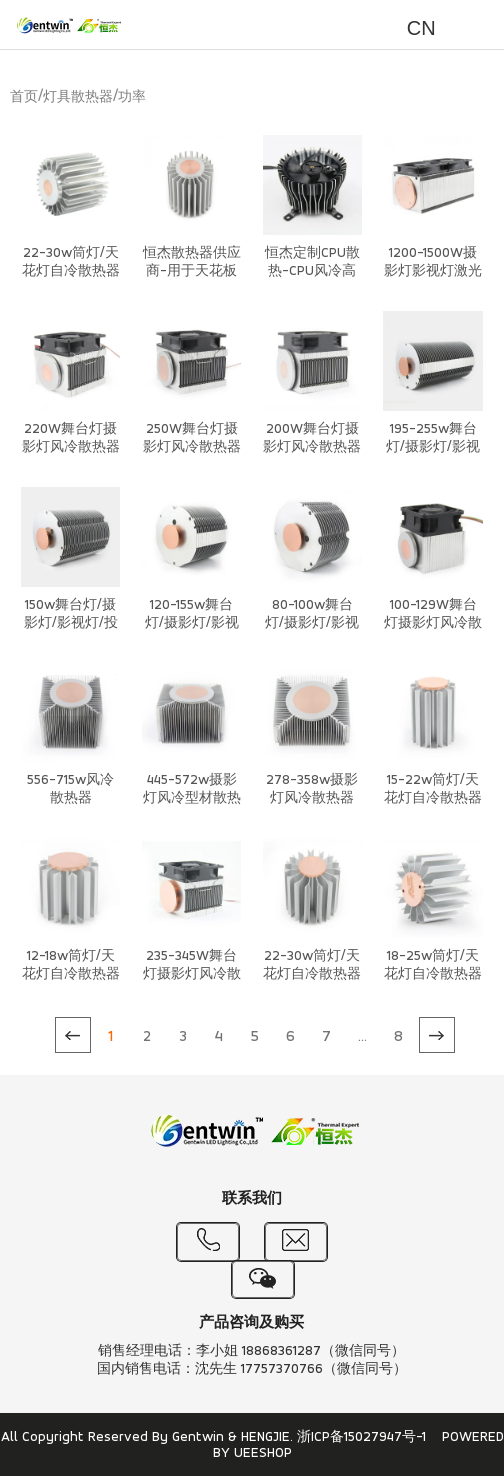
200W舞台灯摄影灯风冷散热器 (312, 438)
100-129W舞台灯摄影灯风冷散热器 (433, 623)
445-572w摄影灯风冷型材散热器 (192, 798)
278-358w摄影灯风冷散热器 (312, 789)
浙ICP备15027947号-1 (361, 1437)
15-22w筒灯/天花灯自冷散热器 (433, 789)
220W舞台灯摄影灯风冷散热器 (71, 438)
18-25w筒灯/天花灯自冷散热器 (433, 965)
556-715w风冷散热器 (70, 789)
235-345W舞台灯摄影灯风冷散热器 (192, 974)
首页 (24, 97)
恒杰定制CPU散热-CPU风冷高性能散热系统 (312, 271)
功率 (132, 97)
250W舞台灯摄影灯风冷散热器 (192, 438)
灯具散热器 (78, 97)
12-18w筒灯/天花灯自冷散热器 (71, 965)
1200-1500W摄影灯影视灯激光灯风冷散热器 (433, 271)
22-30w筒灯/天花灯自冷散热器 (71, 262)
